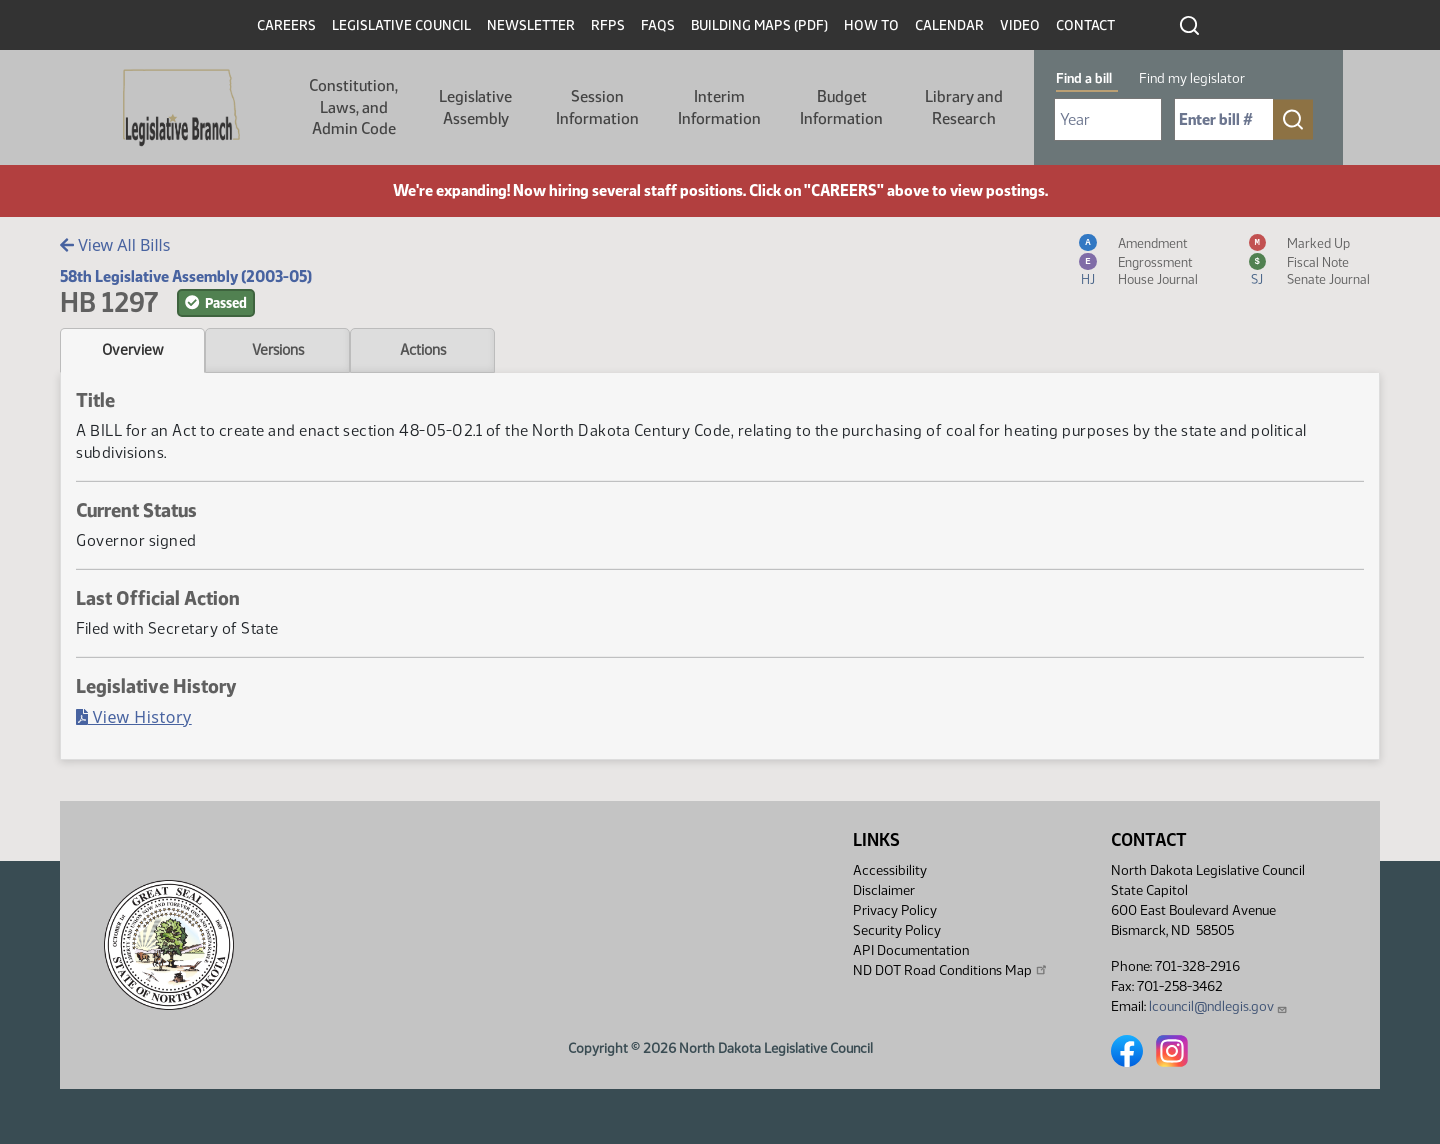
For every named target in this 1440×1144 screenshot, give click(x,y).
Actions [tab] (423, 350)
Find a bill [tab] (1084, 78)
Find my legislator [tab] (1192, 78)
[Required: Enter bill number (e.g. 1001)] (1224, 119)
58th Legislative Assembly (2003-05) (186, 276)
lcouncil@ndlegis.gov (1218, 1006)
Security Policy (897, 930)
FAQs (658, 25)
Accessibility (890, 870)
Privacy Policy (895, 910)
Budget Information (841, 107)
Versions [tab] (278, 350)
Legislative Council (401, 25)
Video (1020, 25)
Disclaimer (884, 890)
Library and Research (964, 107)
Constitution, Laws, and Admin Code (353, 107)
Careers (286, 25)
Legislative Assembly (475, 107)
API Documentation (911, 950)
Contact (1085, 25)
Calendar (949, 25)
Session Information (597, 107)
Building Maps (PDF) (759, 25)
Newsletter (531, 25)
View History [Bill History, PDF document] (134, 717)
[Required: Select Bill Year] (1108, 119)
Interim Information (719, 107)
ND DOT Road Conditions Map (951, 970)
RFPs (608, 25)
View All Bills (115, 245)
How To (871, 25)
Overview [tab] (132, 350)
